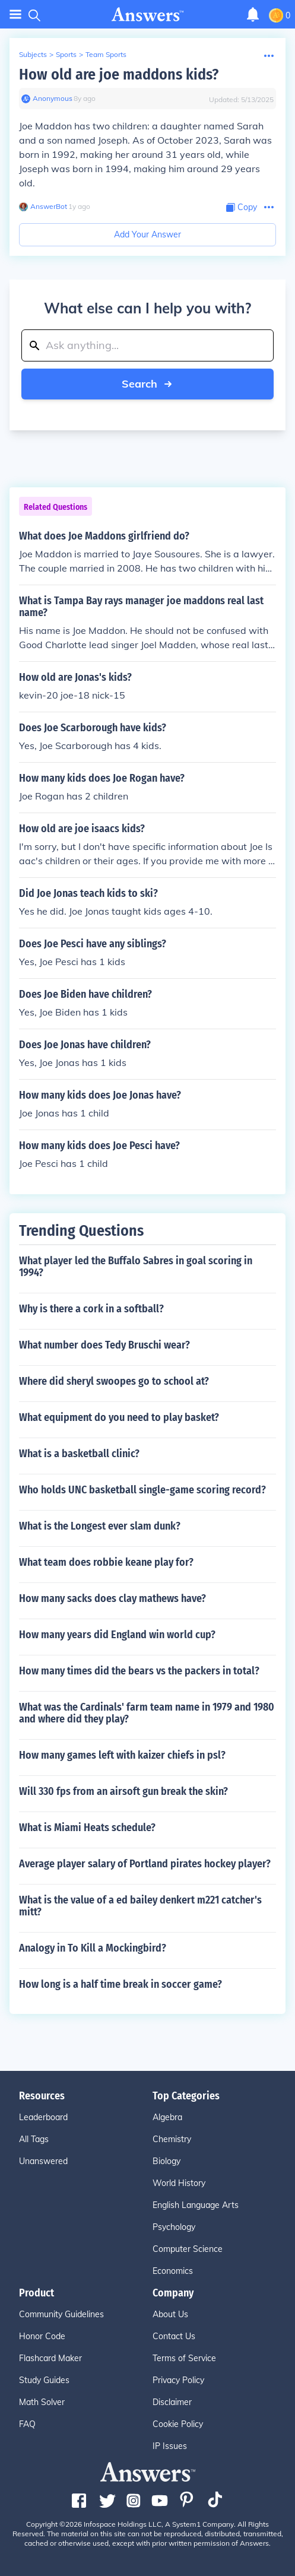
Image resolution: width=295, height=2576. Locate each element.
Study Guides (44, 2380)
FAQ (27, 2424)
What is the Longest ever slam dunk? (99, 1526)
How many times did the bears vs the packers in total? (139, 1670)
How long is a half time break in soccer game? (120, 1984)
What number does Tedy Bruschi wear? (104, 1345)
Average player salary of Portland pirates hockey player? (145, 1863)
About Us (170, 2314)
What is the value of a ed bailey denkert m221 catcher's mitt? (140, 1905)
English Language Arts (196, 2205)
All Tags (34, 2139)
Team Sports (105, 54)
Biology (166, 2161)
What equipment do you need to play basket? (119, 1417)
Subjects (33, 54)
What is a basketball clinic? (79, 1453)
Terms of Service (184, 2358)
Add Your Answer (147, 234)
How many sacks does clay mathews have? (112, 1598)
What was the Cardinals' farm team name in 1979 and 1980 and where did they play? (146, 1713)
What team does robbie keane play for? (106, 1562)
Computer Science (188, 2249)
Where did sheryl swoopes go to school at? (114, 1381)
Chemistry (172, 2139)
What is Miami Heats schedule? (87, 1827)
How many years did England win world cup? (117, 1634)
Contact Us (174, 2336)
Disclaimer (172, 2402)
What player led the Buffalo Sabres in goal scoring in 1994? (135, 1266)
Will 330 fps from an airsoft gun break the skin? (123, 1791)
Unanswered (43, 2161)
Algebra (167, 2117)
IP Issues (170, 2446)
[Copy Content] (241, 207)
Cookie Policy (178, 2424)
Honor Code (42, 2336)
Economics (173, 2271)
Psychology (174, 2227)
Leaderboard (43, 2117)
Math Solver (42, 2402)
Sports (66, 54)
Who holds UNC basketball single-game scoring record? (142, 1489)
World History (179, 2183)
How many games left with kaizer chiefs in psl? (122, 1755)
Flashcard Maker (50, 2358)
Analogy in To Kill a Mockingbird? (92, 1948)
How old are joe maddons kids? (118, 74)
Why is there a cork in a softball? (91, 1308)
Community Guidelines (61, 2314)
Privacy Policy (178, 2380)
